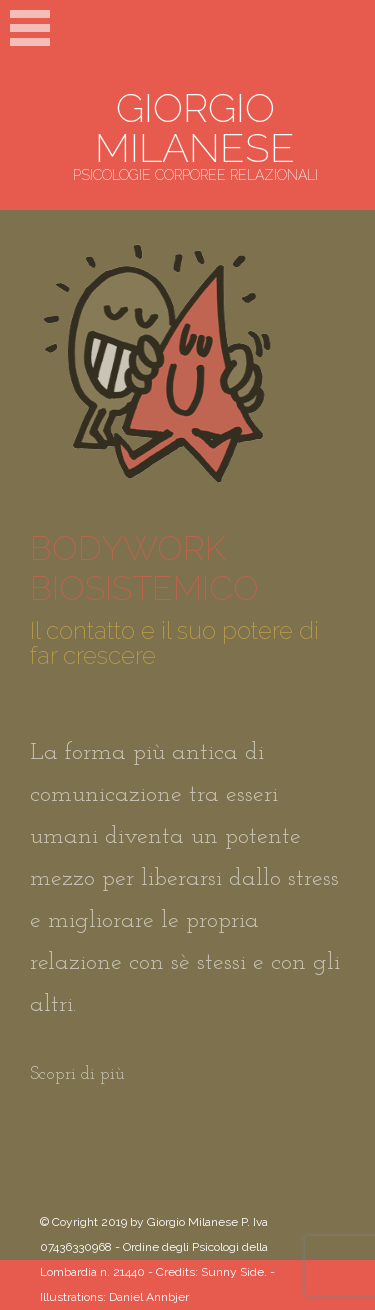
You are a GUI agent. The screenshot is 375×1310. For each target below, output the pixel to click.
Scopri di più (77, 1074)
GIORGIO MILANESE (195, 127)
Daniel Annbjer (149, 1297)
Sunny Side (232, 1272)
